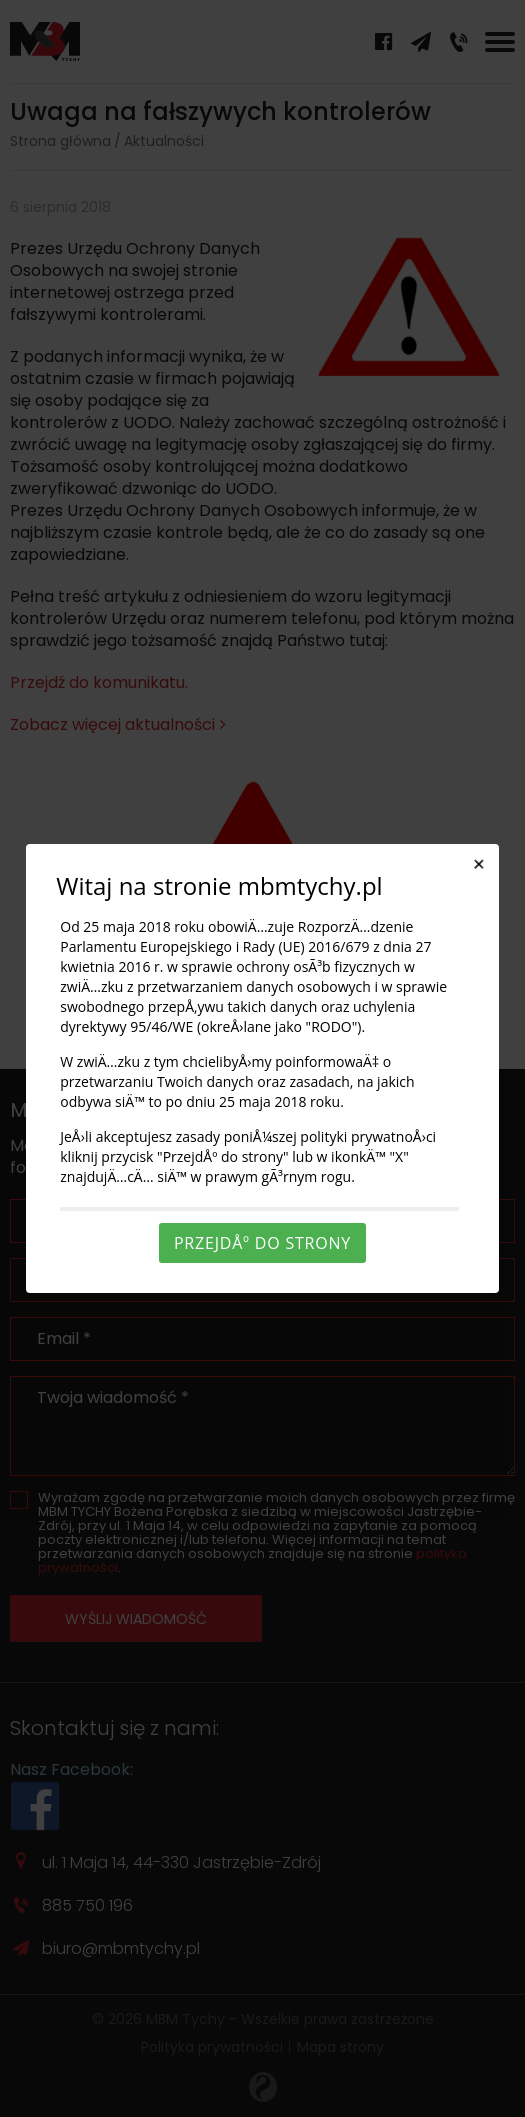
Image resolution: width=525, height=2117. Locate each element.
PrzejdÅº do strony (262, 1243)
